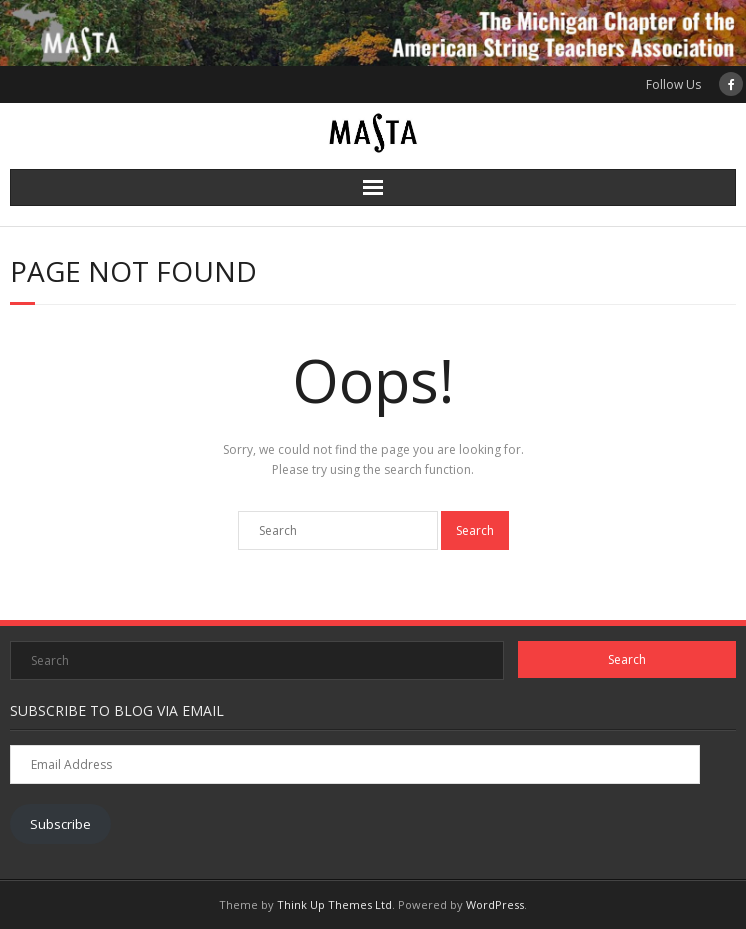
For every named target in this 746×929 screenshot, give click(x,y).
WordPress (495, 904)
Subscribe (60, 824)
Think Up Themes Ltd (334, 904)
